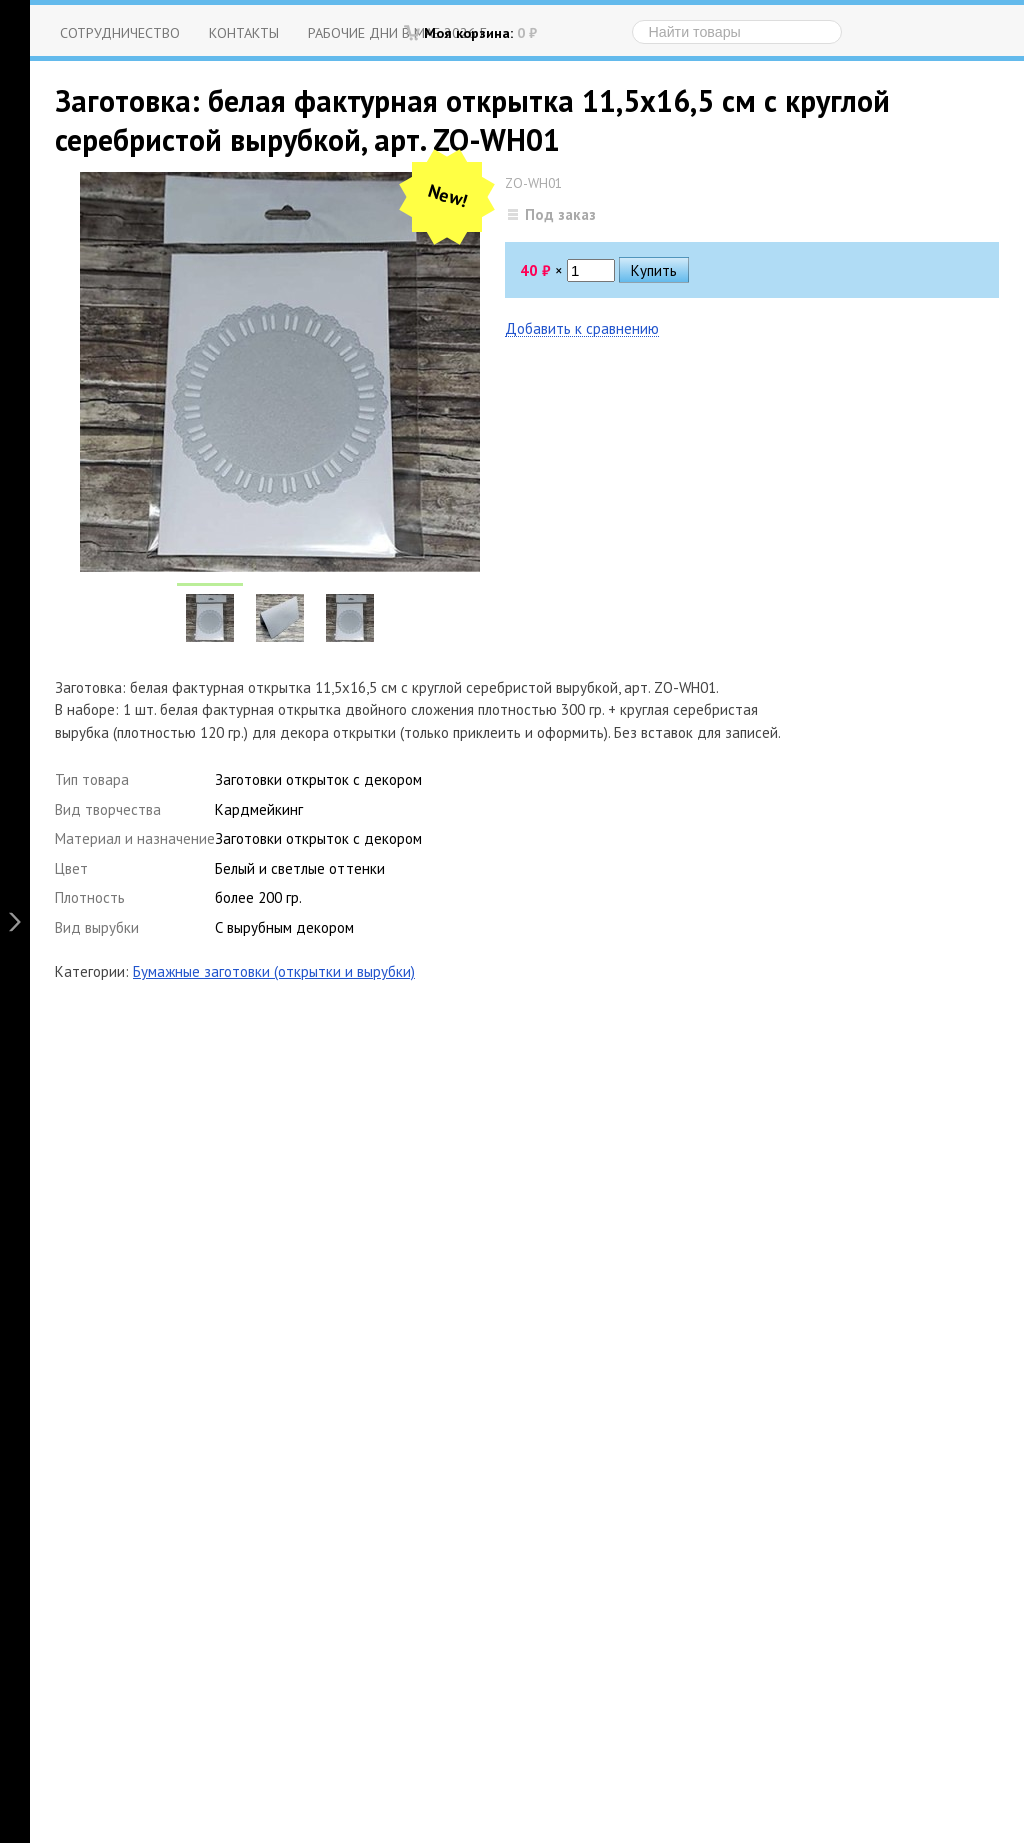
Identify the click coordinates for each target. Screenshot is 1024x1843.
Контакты (244, 32)
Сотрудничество (120, 32)
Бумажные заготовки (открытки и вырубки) (274, 971)
